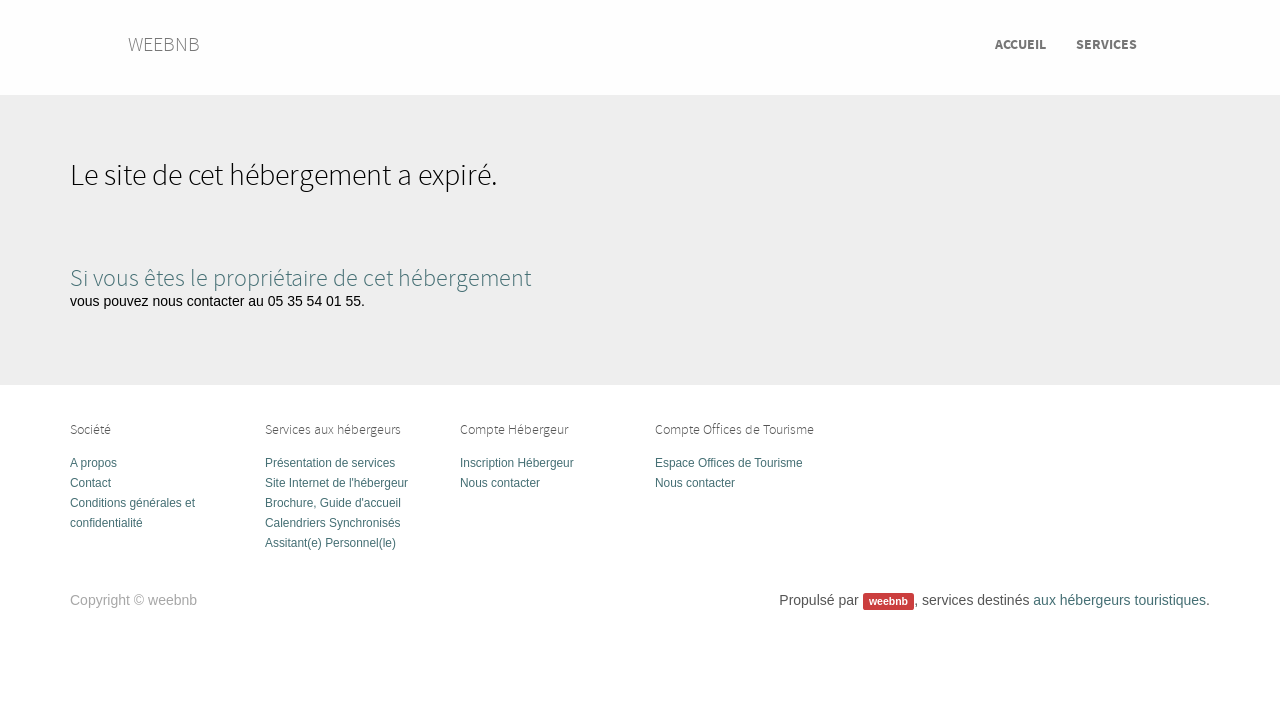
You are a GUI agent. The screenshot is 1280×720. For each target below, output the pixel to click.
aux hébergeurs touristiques (1119, 600)
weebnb (164, 44)
